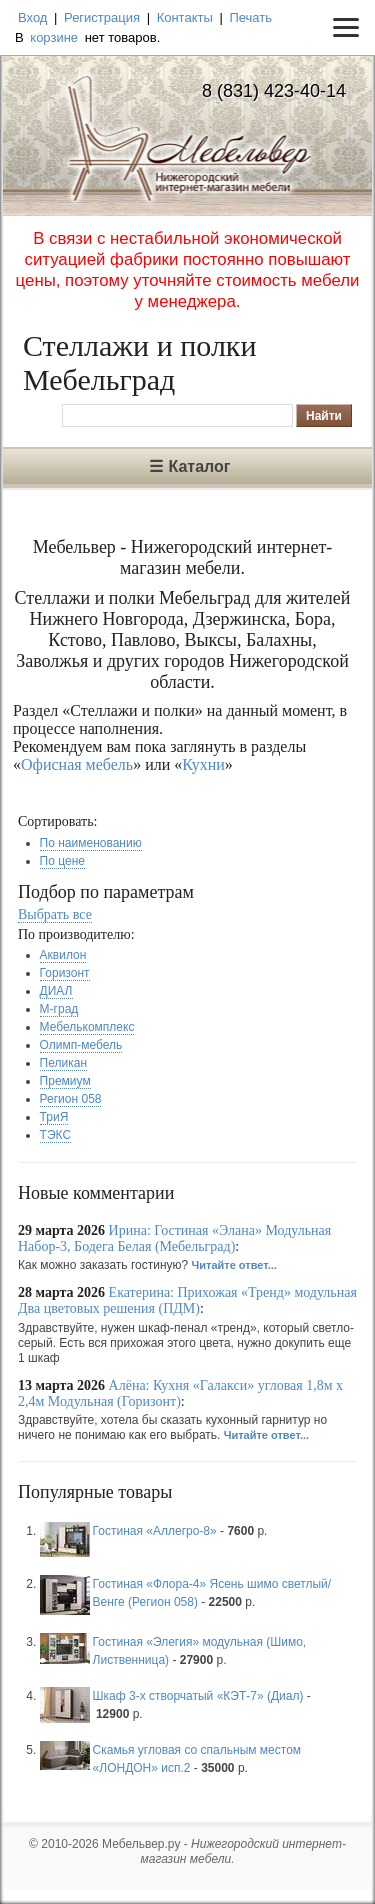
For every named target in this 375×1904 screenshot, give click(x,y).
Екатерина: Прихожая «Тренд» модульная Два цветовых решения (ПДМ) (187, 1300)
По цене (62, 861)
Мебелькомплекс (87, 1027)
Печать (250, 17)
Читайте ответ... (234, 1265)
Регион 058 (71, 1099)
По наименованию (91, 843)
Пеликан (63, 1063)
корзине (54, 37)
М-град (59, 1009)
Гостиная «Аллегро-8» (155, 1531)
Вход (32, 17)
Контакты (185, 17)
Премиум (65, 1081)
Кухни (203, 764)
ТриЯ (54, 1117)
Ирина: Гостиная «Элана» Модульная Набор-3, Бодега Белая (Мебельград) (174, 1238)
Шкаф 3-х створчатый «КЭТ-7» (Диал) (198, 1696)
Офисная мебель (77, 764)
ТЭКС (55, 1135)
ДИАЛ (56, 991)
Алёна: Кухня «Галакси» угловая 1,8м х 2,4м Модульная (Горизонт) (180, 1393)
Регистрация (102, 17)
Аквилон (63, 955)
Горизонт (65, 973)
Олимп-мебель (81, 1045)
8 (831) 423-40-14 (274, 91)
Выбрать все (55, 914)
